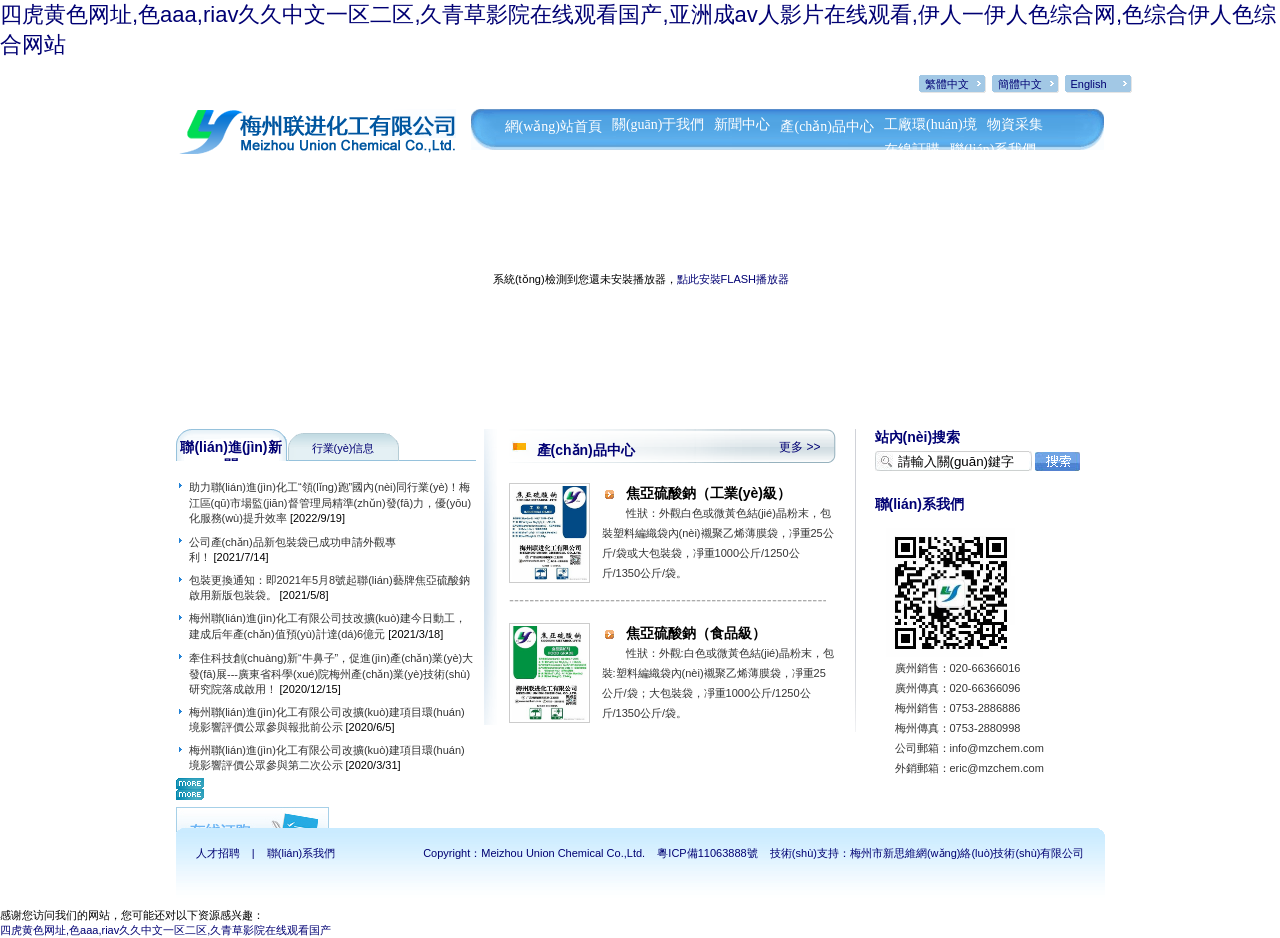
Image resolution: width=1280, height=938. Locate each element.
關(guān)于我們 (658, 124)
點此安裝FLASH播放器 (733, 279)
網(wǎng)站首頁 (553, 126)
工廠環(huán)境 (930, 124)
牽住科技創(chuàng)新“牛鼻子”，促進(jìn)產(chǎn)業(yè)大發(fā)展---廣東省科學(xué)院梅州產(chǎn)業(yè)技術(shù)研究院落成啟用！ (331, 673)
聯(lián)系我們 (993, 149)
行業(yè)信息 (343, 448)
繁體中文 (947, 84)
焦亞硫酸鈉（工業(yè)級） (708, 493)
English (1089, 84)
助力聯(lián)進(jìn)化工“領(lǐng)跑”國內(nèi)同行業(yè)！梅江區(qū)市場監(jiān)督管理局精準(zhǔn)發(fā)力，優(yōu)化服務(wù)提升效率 (330, 502)
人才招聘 (218, 853)
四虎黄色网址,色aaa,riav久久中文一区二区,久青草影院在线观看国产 (165, 930)
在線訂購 (912, 149)
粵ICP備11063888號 (707, 853)
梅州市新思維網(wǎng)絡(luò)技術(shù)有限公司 (967, 853)
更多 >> (799, 447)
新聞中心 (742, 124)
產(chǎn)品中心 (827, 126)
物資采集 (1015, 124)
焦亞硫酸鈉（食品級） (696, 633)
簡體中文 (1020, 84)
